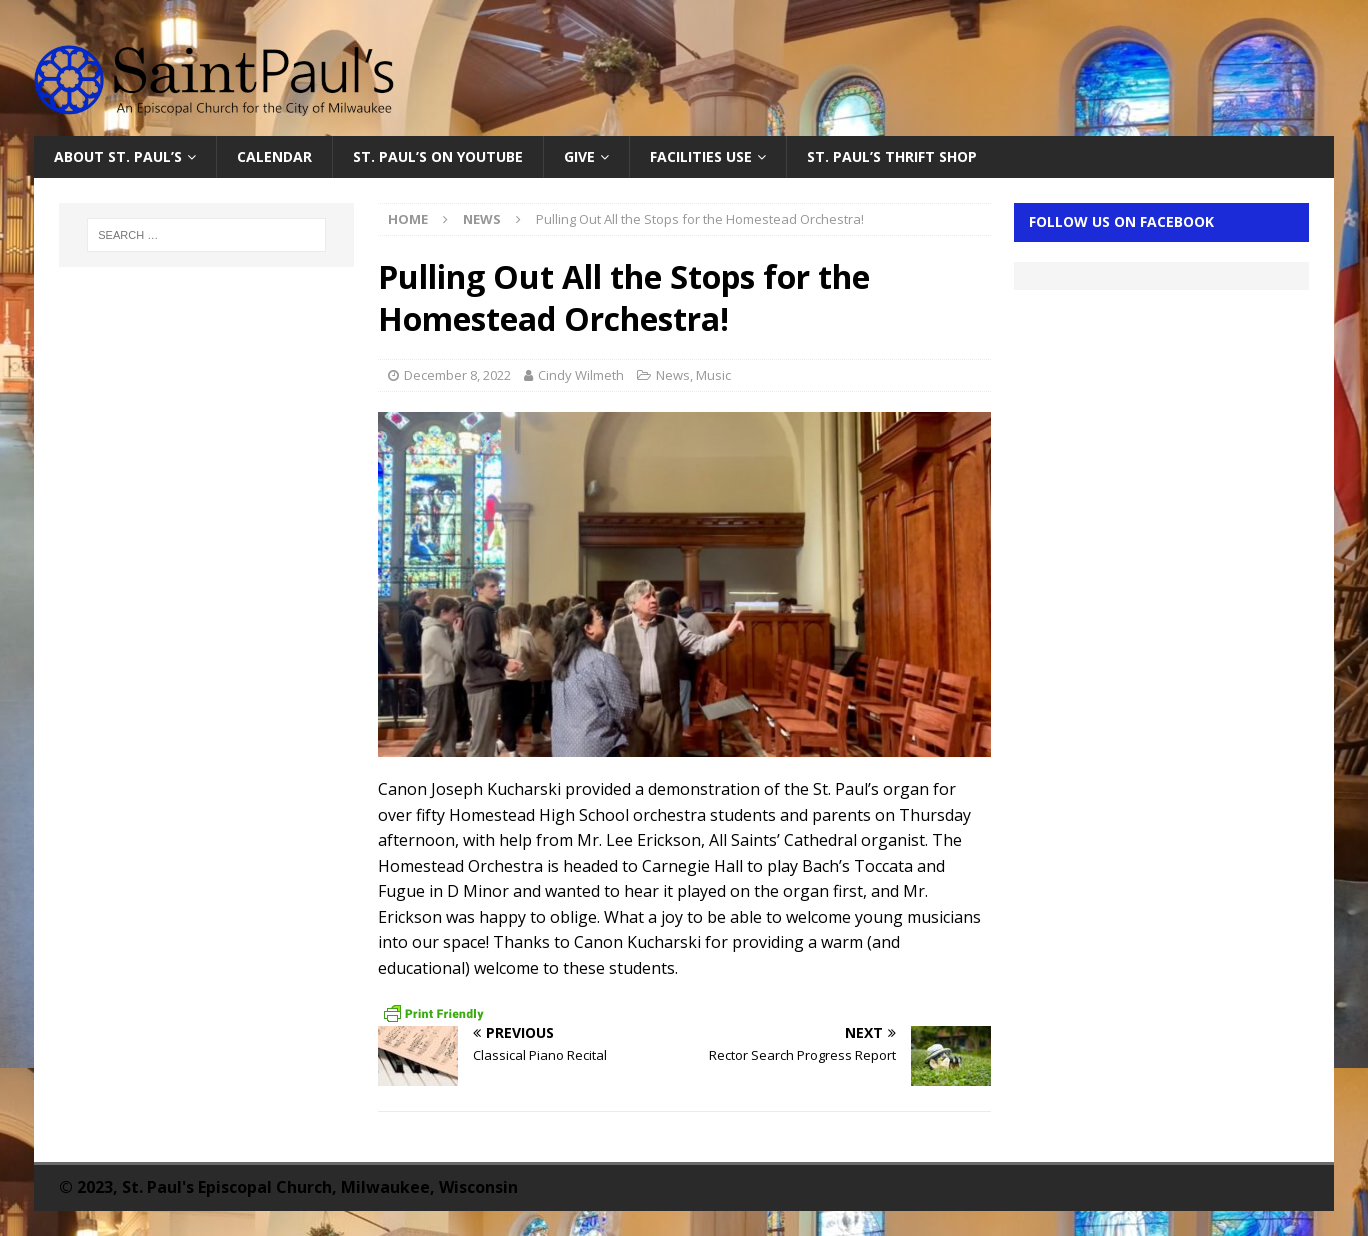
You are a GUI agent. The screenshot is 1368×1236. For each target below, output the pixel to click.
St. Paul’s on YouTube (438, 156)
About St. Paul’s (118, 156)
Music (713, 375)
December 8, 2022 (457, 375)
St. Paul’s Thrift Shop (892, 156)
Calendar (274, 156)
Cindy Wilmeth (581, 375)
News (673, 375)
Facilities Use (701, 156)
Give (579, 156)
